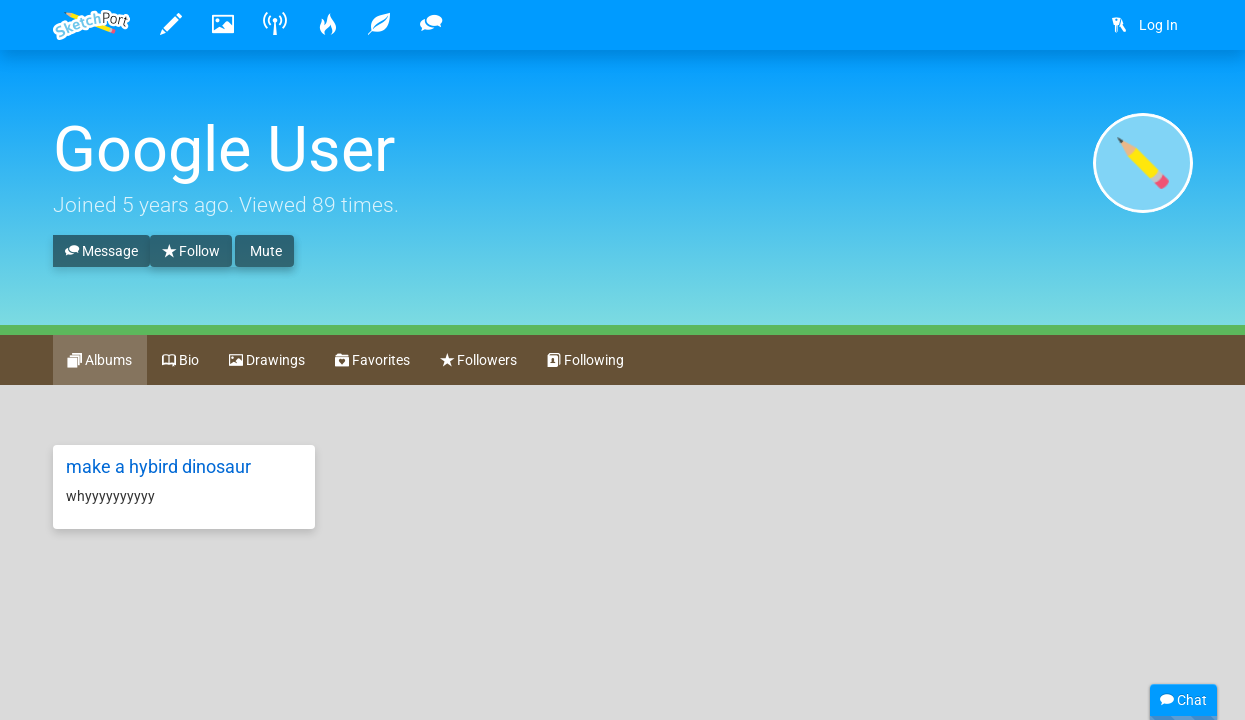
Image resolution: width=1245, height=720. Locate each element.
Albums (100, 361)
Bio (180, 361)
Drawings (267, 361)
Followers (478, 361)
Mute (264, 251)
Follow (191, 252)
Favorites (372, 361)
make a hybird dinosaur (158, 466)
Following (585, 361)
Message (101, 252)
